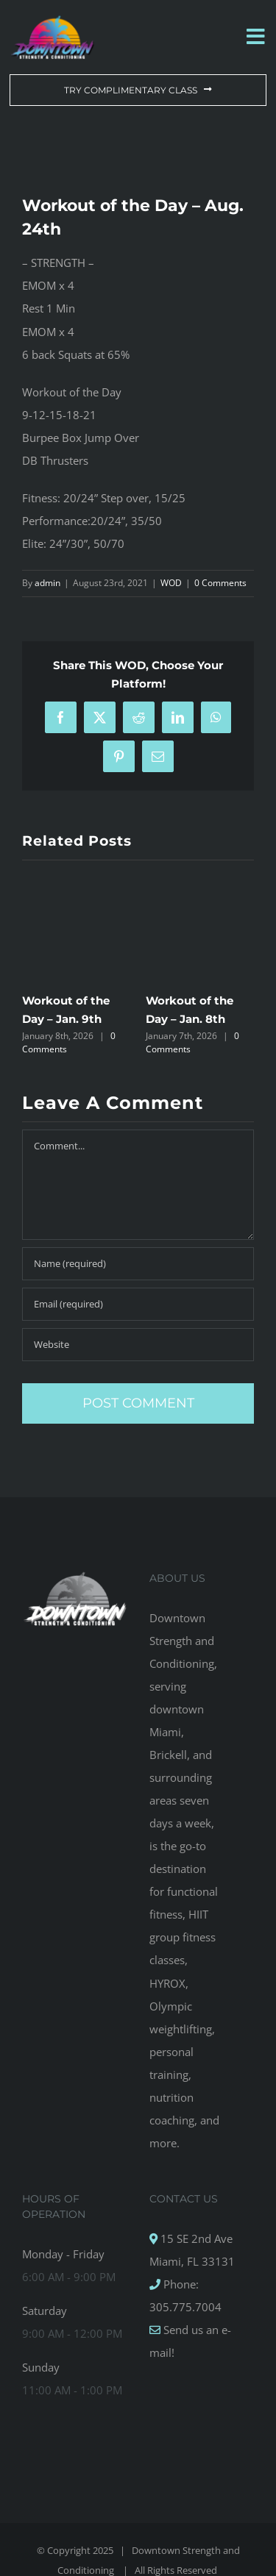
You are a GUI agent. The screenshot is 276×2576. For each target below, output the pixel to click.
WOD (171, 583)
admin (47, 583)
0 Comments (220, 583)
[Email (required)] (138, 1304)
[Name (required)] (138, 1263)
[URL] (138, 1344)
